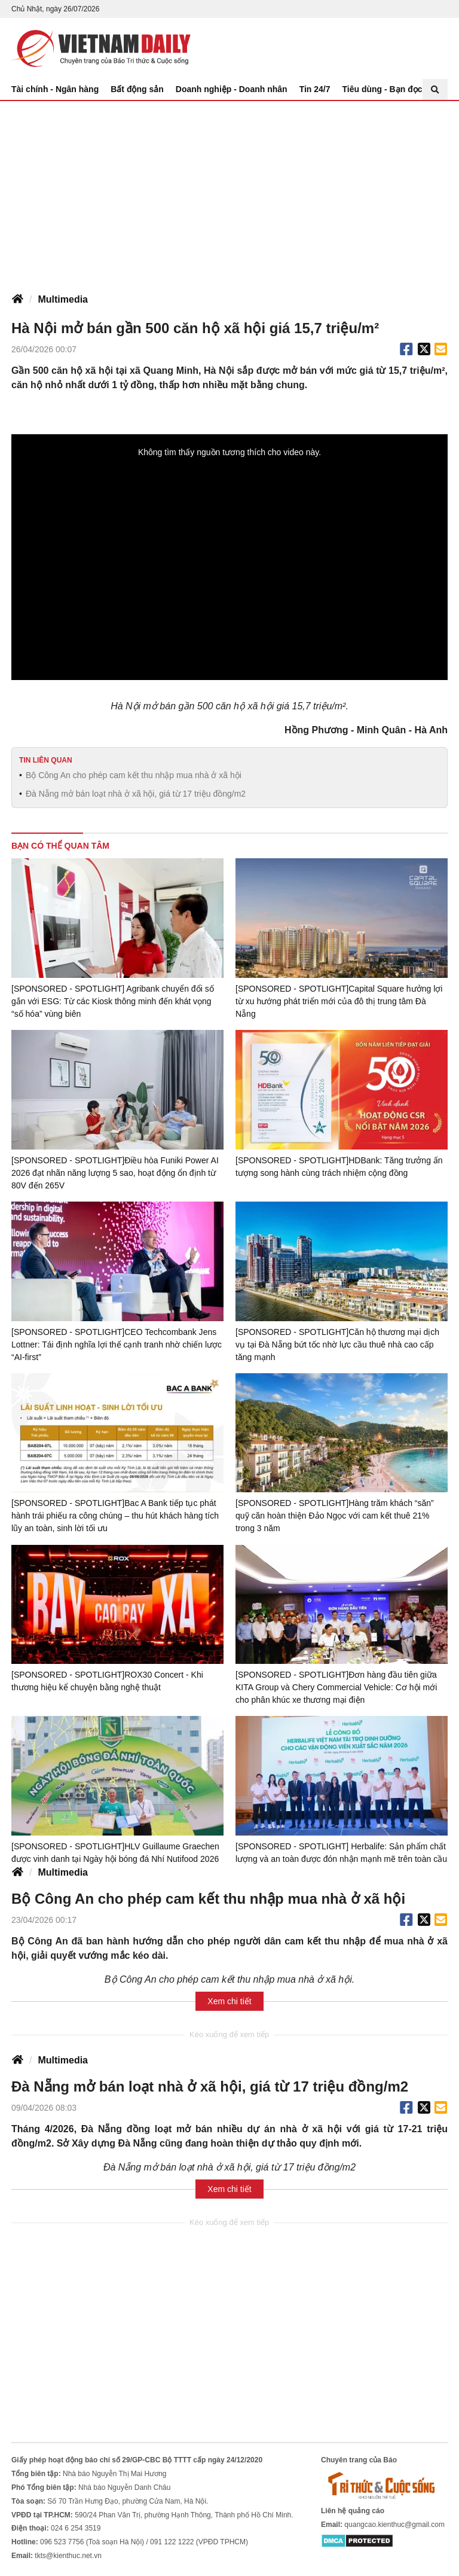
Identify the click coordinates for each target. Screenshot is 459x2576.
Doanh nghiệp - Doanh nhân (231, 89)
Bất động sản (137, 89)
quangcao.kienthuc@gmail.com (394, 2524)
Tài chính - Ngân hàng (55, 89)
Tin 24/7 (315, 89)
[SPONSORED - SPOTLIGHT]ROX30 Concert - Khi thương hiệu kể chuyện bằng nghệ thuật (107, 1681)
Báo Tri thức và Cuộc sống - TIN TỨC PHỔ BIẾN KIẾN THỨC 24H (101, 48)
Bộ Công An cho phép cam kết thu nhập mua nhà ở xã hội (133, 775)
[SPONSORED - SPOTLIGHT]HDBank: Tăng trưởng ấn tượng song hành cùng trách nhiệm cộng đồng (338, 1167)
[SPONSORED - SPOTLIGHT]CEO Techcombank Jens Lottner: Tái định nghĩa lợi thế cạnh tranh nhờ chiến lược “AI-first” (116, 1344)
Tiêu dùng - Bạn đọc (382, 89)
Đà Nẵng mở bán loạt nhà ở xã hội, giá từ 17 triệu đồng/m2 (136, 793)
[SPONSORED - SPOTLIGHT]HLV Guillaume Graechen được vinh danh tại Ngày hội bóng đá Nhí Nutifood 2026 (115, 1852)
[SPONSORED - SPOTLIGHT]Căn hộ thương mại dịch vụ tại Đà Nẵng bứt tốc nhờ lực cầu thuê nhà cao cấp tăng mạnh (337, 1344)
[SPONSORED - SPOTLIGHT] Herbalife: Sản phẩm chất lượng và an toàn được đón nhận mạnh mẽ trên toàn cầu (341, 1852)
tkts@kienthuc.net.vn (68, 2555)
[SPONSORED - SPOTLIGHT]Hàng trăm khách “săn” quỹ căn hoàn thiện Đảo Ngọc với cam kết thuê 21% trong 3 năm (334, 1515)
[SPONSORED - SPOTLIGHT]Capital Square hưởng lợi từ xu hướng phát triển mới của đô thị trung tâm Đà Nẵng (338, 1001)
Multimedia (63, 299)
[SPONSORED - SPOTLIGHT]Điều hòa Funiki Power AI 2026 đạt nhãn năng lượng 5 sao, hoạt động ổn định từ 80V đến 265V (114, 1173)
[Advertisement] (229, 191)
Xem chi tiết (229, 2000)
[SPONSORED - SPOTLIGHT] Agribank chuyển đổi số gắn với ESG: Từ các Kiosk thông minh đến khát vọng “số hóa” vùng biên (112, 1001)
